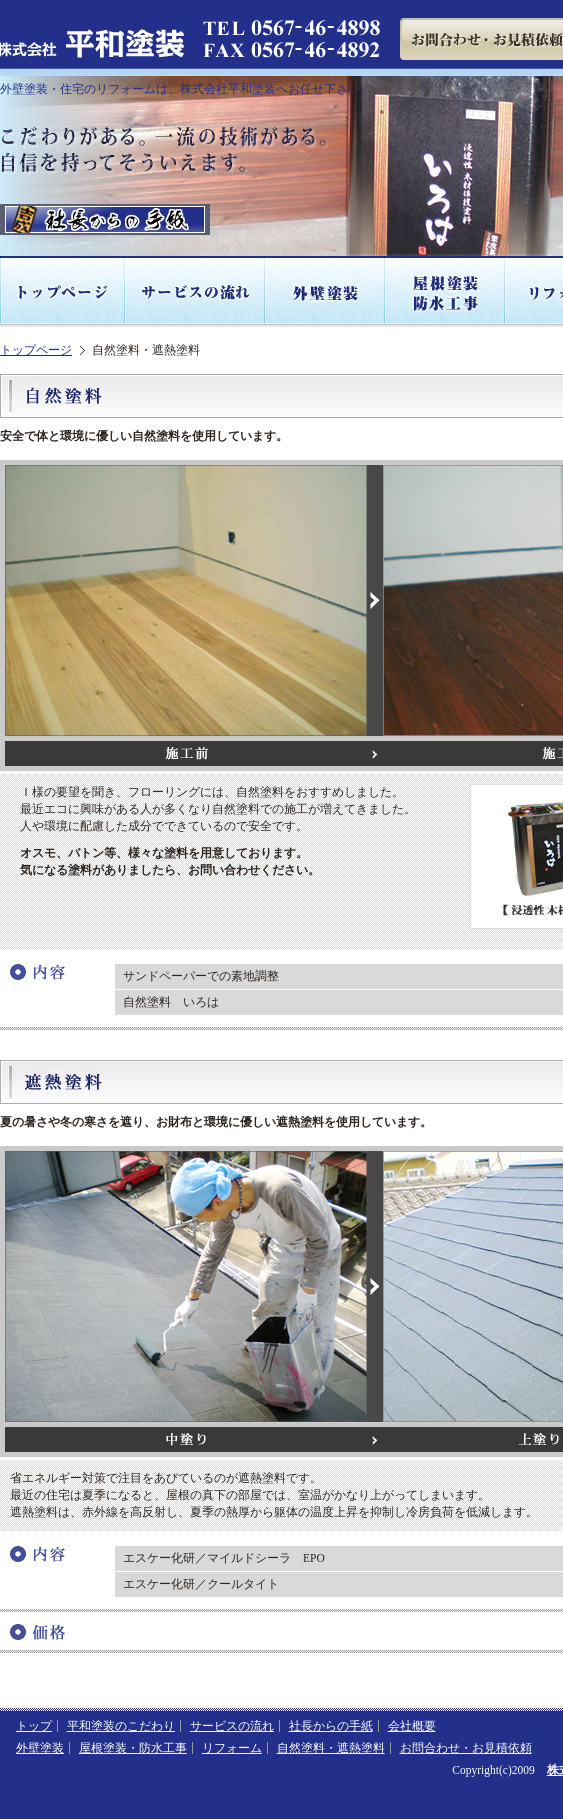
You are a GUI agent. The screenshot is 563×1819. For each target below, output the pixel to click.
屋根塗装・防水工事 (446, 291)
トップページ (63, 291)
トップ (34, 1726)
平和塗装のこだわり (121, 1726)
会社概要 (412, 1726)
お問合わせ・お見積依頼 (466, 1748)
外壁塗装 (326, 291)
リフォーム (232, 1748)
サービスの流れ (196, 291)
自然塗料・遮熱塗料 (331, 1748)
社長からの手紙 (331, 1726)
